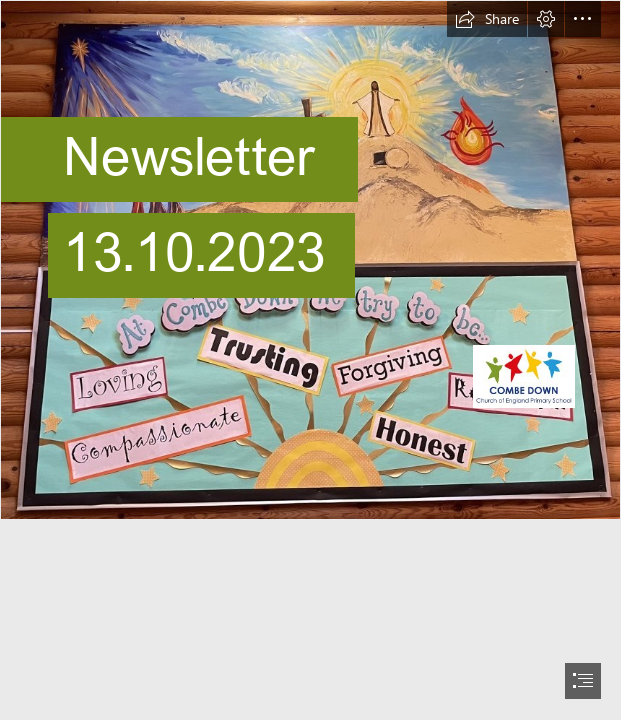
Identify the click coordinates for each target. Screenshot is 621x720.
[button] (487, 19)
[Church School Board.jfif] (310, 260)
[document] (310, 360)
